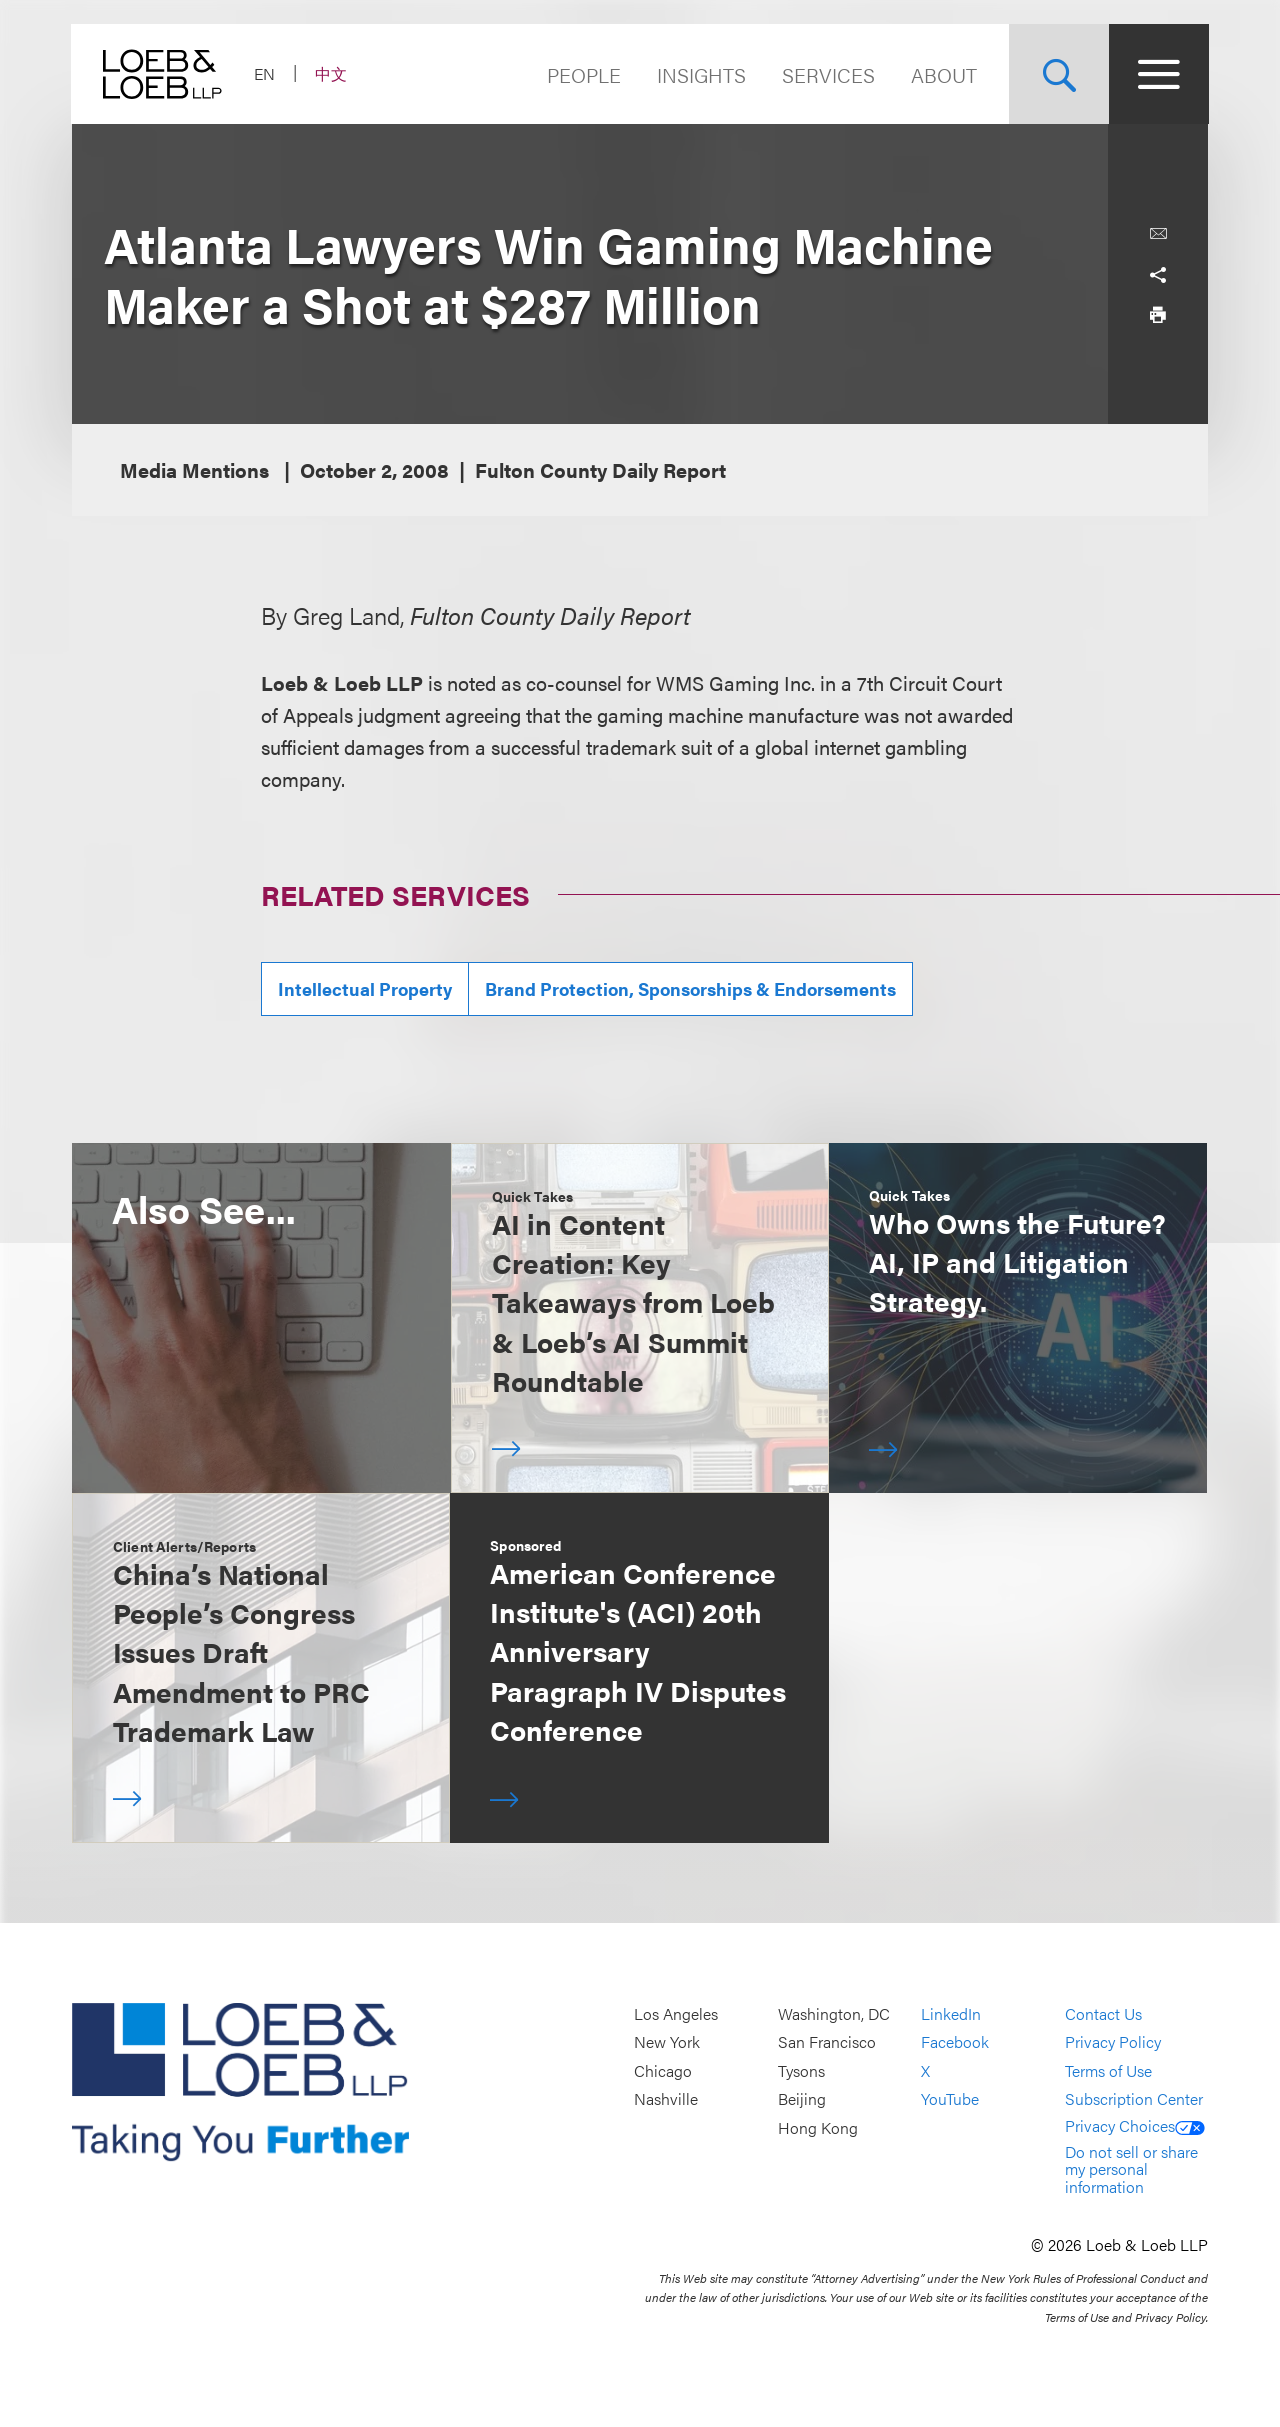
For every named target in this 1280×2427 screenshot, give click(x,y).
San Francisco (827, 2042)
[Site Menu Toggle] (1158, 74)
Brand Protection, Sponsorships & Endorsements (690, 988)
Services (827, 74)
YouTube (950, 2099)
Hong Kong (818, 2127)
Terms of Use (1108, 2070)
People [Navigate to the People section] (583, 74)
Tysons (801, 2070)
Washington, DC (834, 2013)
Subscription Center (1134, 2099)
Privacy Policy (1113, 2042)
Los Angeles (676, 2013)
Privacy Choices (1135, 2125)
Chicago (663, 2070)
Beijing (802, 2099)
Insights (700, 74)
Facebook (955, 2042)
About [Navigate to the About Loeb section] (943, 74)
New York (667, 2042)
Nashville (666, 2099)
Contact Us (1103, 2013)
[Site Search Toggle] (1058, 74)
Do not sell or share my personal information (1131, 2169)
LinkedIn (951, 2013)
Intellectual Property (365, 988)
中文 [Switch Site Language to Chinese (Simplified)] (332, 73)
